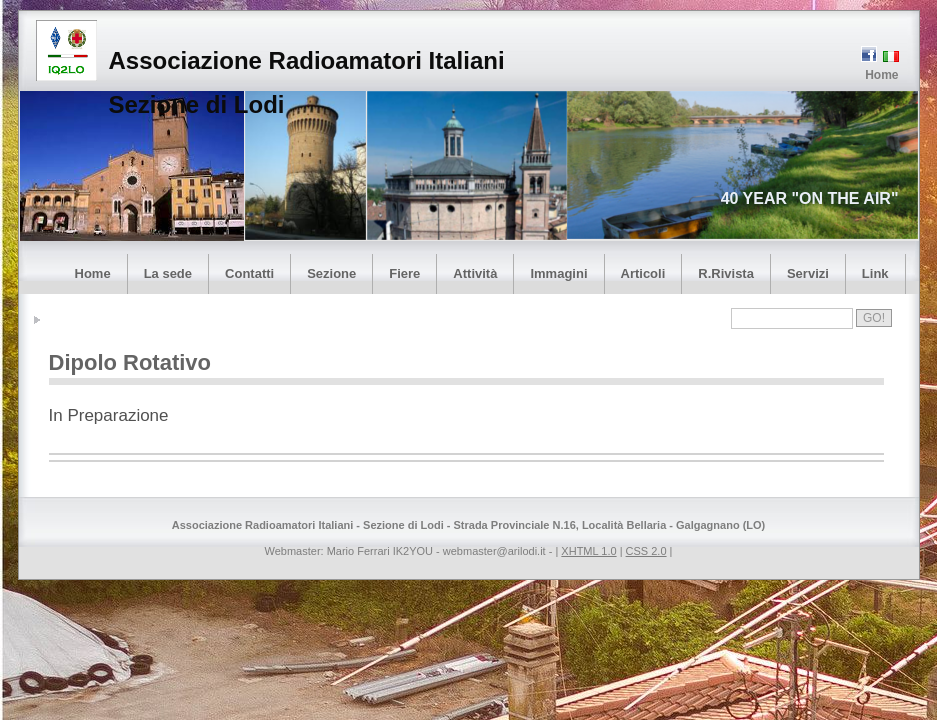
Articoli (643, 273)
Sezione (331, 273)
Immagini (558, 273)
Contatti (249, 273)
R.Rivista (726, 273)
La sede (168, 273)
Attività (475, 273)
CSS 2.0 (646, 551)
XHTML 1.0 (588, 551)
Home (881, 75)
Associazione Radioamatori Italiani (307, 60)
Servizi (808, 273)
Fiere (404, 273)
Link (875, 273)
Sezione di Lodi (197, 104)
